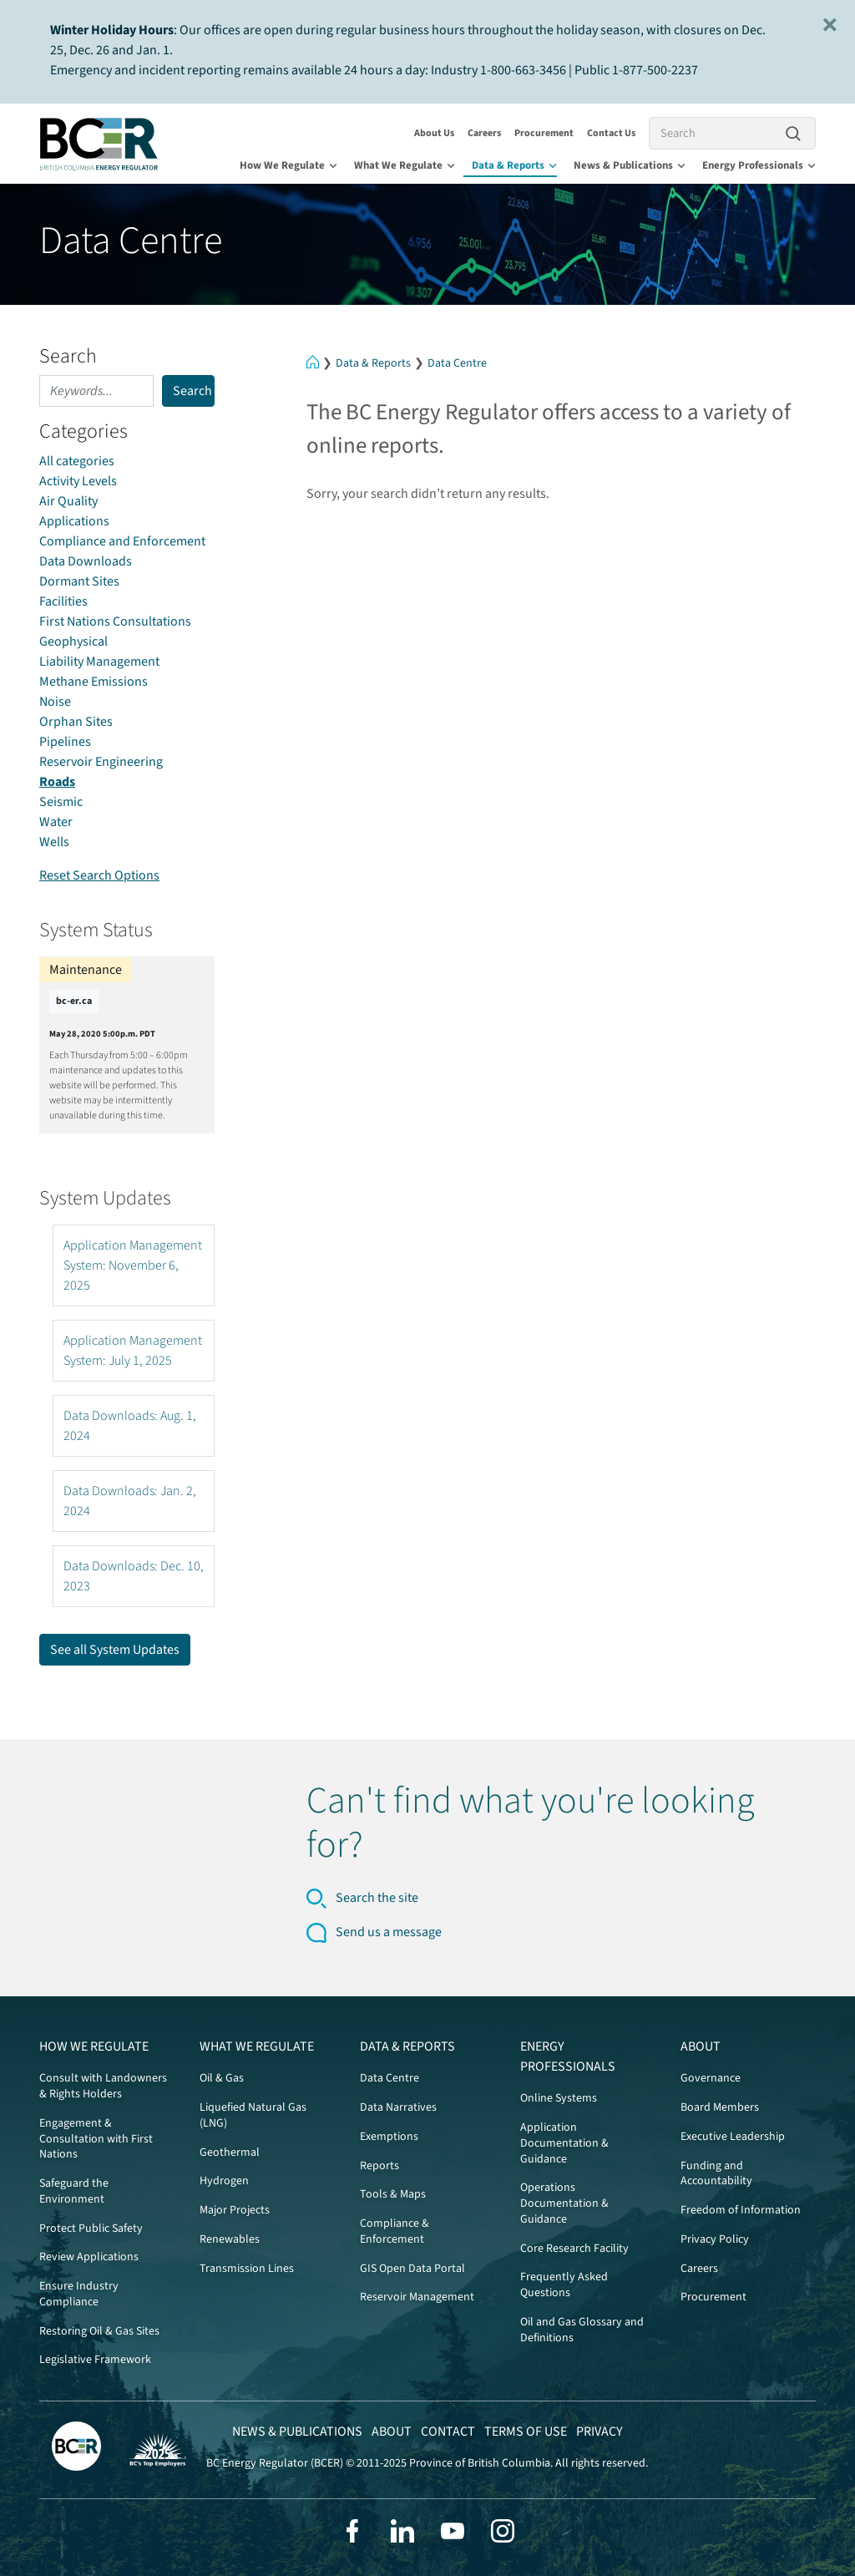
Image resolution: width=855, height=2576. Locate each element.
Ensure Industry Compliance (79, 2294)
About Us (434, 133)
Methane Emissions (93, 681)
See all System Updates (115, 1649)
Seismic (61, 802)
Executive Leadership (732, 2136)
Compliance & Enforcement (394, 2231)
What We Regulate (404, 165)
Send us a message (389, 1932)
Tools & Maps (393, 2194)
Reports (379, 2166)
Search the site (377, 1898)
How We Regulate (288, 165)
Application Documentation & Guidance (564, 2143)
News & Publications (630, 165)
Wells (54, 842)
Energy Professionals (759, 165)
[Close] (830, 25)
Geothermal (230, 2152)
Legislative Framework (95, 2359)
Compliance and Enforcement (122, 541)
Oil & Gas (222, 2078)
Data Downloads (85, 561)
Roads (57, 782)
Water (56, 822)
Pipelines (65, 742)
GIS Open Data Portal (412, 2268)
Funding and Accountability (716, 2174)
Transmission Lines (247, 2268)
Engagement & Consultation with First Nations (96, 2139)
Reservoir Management (417, 2297)
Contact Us (611, 133)
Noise (55, 701)
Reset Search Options (99, 875)
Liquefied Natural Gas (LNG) (253, 2115)
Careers (484, 133)
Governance (710, 2078)
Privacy (599, 2431)
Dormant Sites (79, 581)
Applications (74, 521)
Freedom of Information (740, 2210)
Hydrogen (224, 2181)
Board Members (719, 2107)
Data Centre (457, 363)
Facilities (63, 601)
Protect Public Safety (91, 2228)
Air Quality (68, 501)
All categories (76, 461)
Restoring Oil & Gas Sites (99, 2331)
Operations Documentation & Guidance (564, 2203)
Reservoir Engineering (101, 762)
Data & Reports (514, 165)
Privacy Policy (714, 2239)
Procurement (544, 133)
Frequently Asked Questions (564, 2285)
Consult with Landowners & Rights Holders (103, 2086)
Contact (448, 2431)
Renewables (230, 2239)
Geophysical (73, 641)
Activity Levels (78, 481)
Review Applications (89, 2257)
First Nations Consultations (115, 621)
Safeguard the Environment (74, 2191)
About (700, 2046)
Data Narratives (398, 2107)
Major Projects (235, 2210)
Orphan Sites (76, 721)
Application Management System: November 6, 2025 (132, 1265)
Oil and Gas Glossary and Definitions (582, 2330)
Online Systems (558, 2098)
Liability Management (99, 661)
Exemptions (389, 2136)
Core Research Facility (574, 2248)
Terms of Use (525, 2431)
